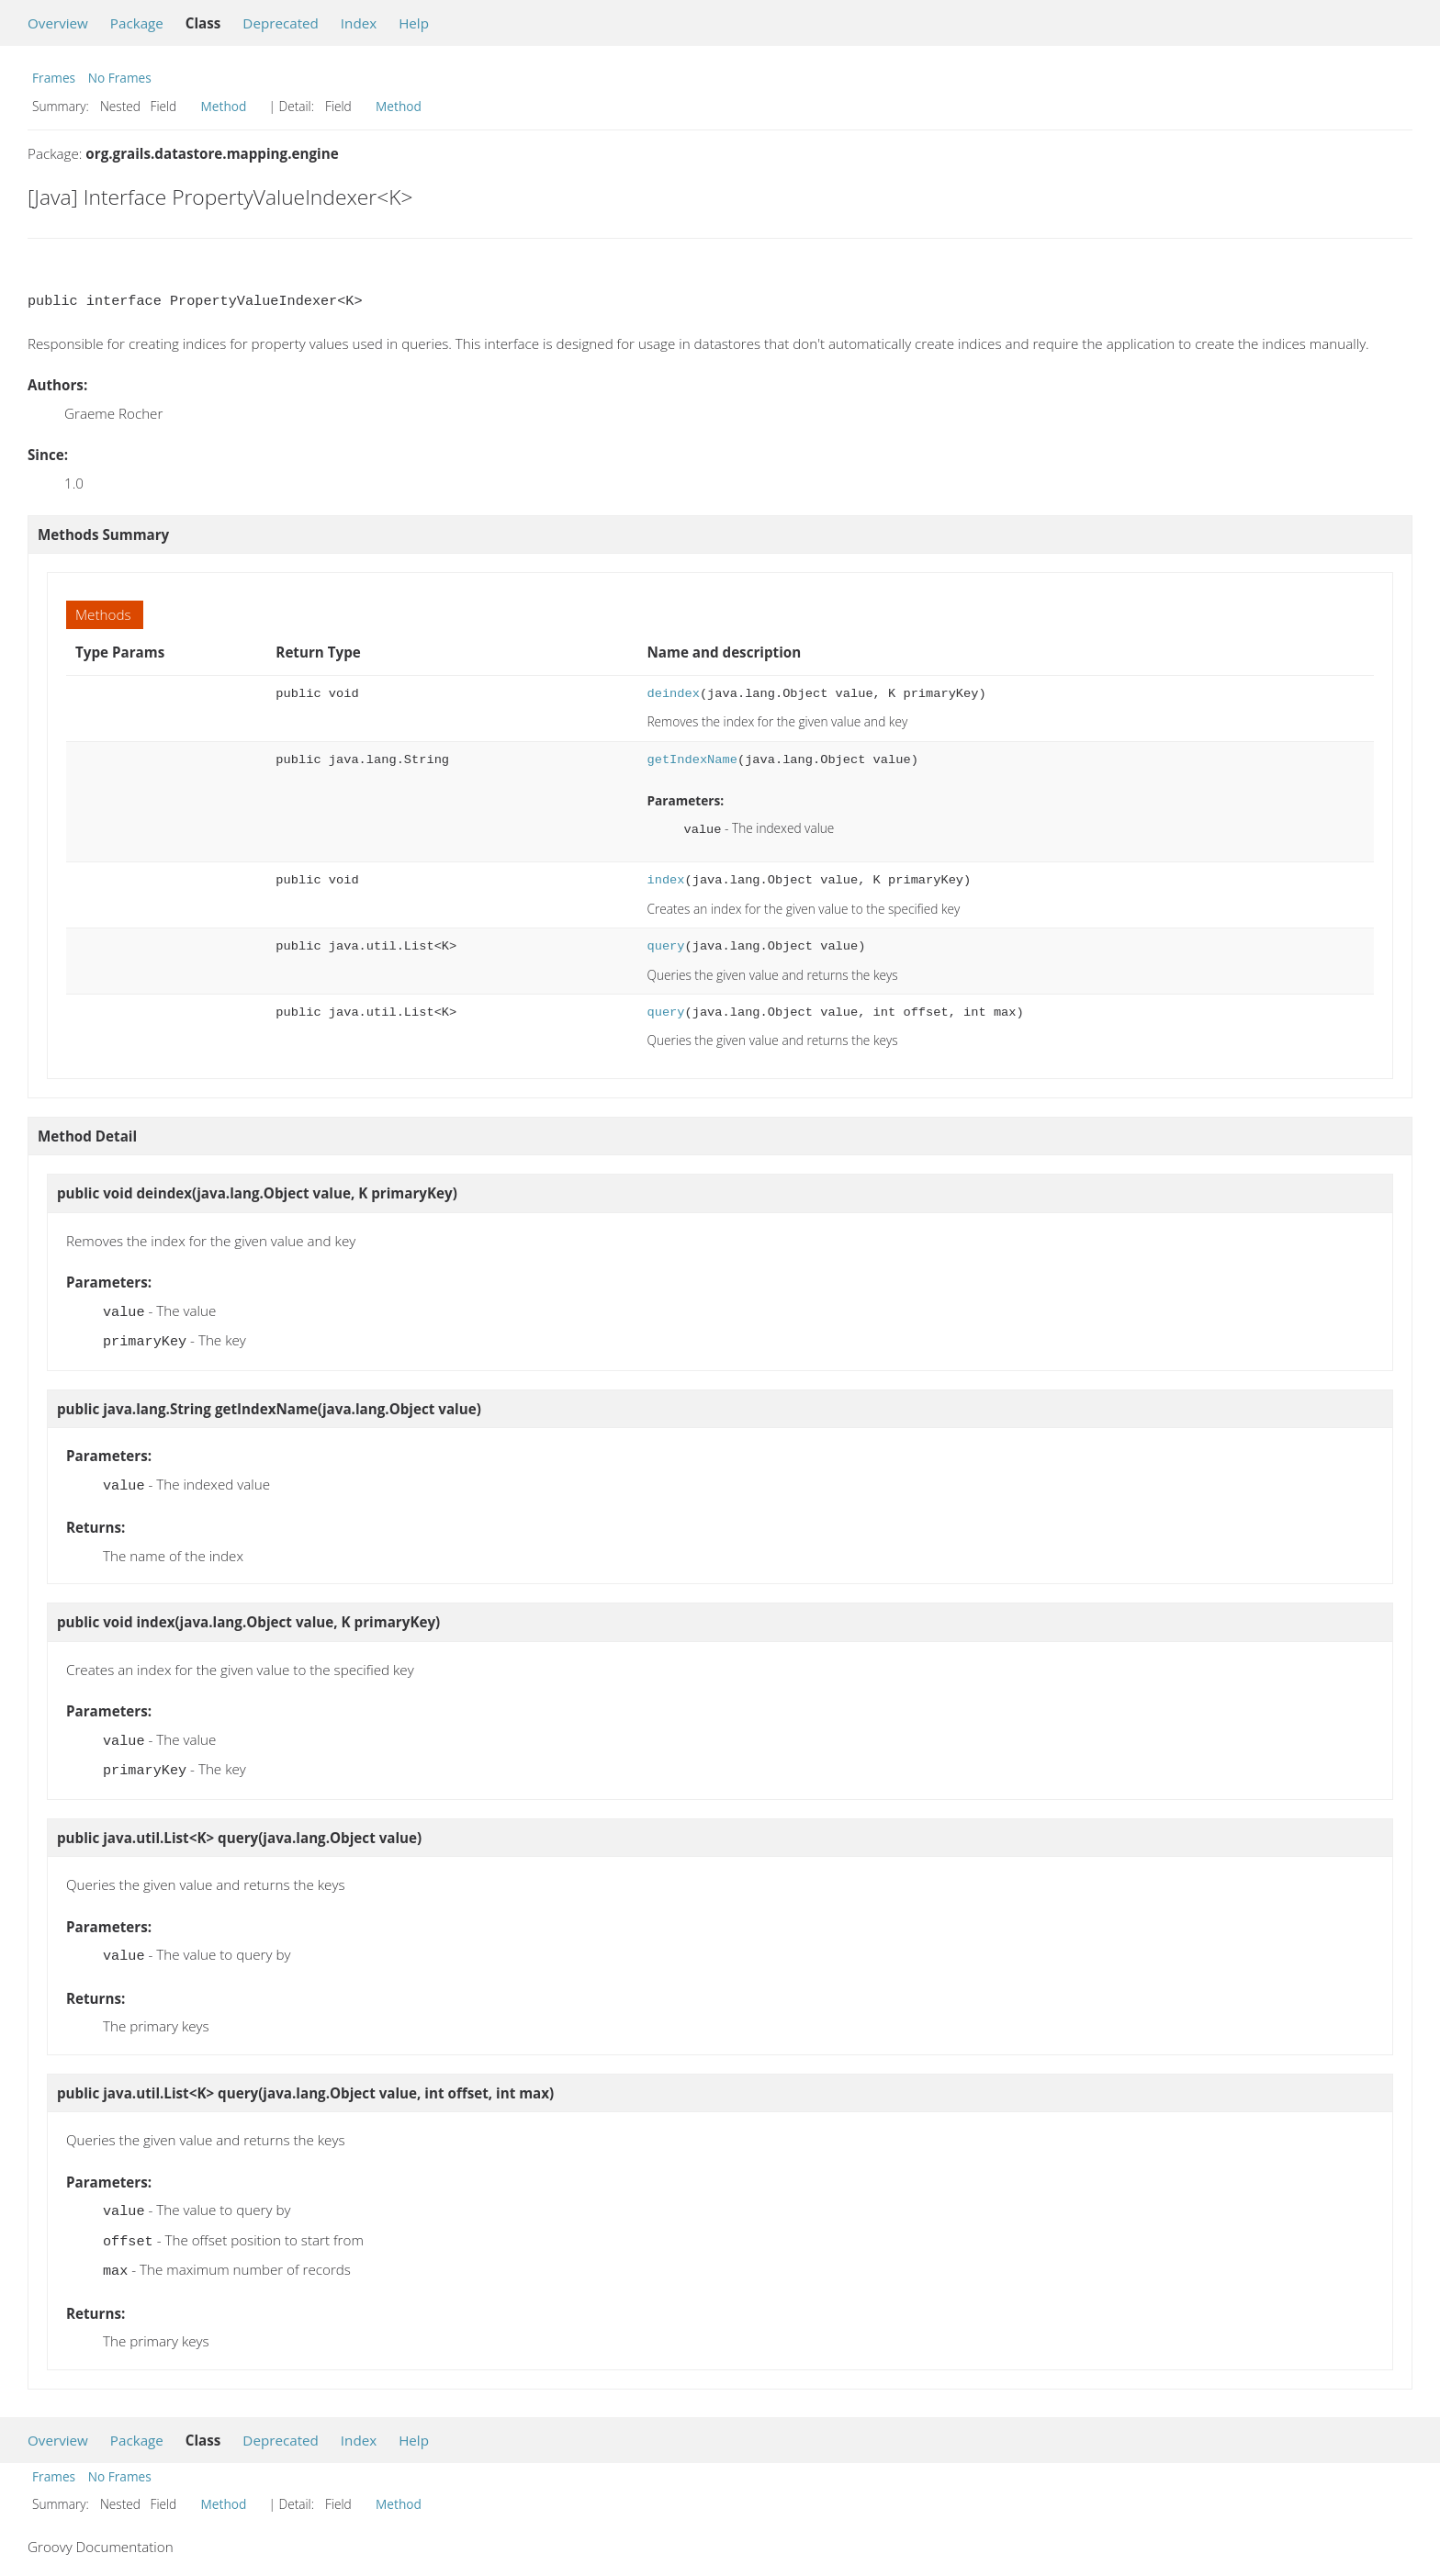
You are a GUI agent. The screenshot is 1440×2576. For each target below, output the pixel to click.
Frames (53, 77)
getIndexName (692, 760)
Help (414, 23)
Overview (58, 23)
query (666, 944)
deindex (673, 694)
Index (359, 23)
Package (136, 23)
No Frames (120, 77)
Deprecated (280, 23)
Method (224, 106)
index (666, 878)
